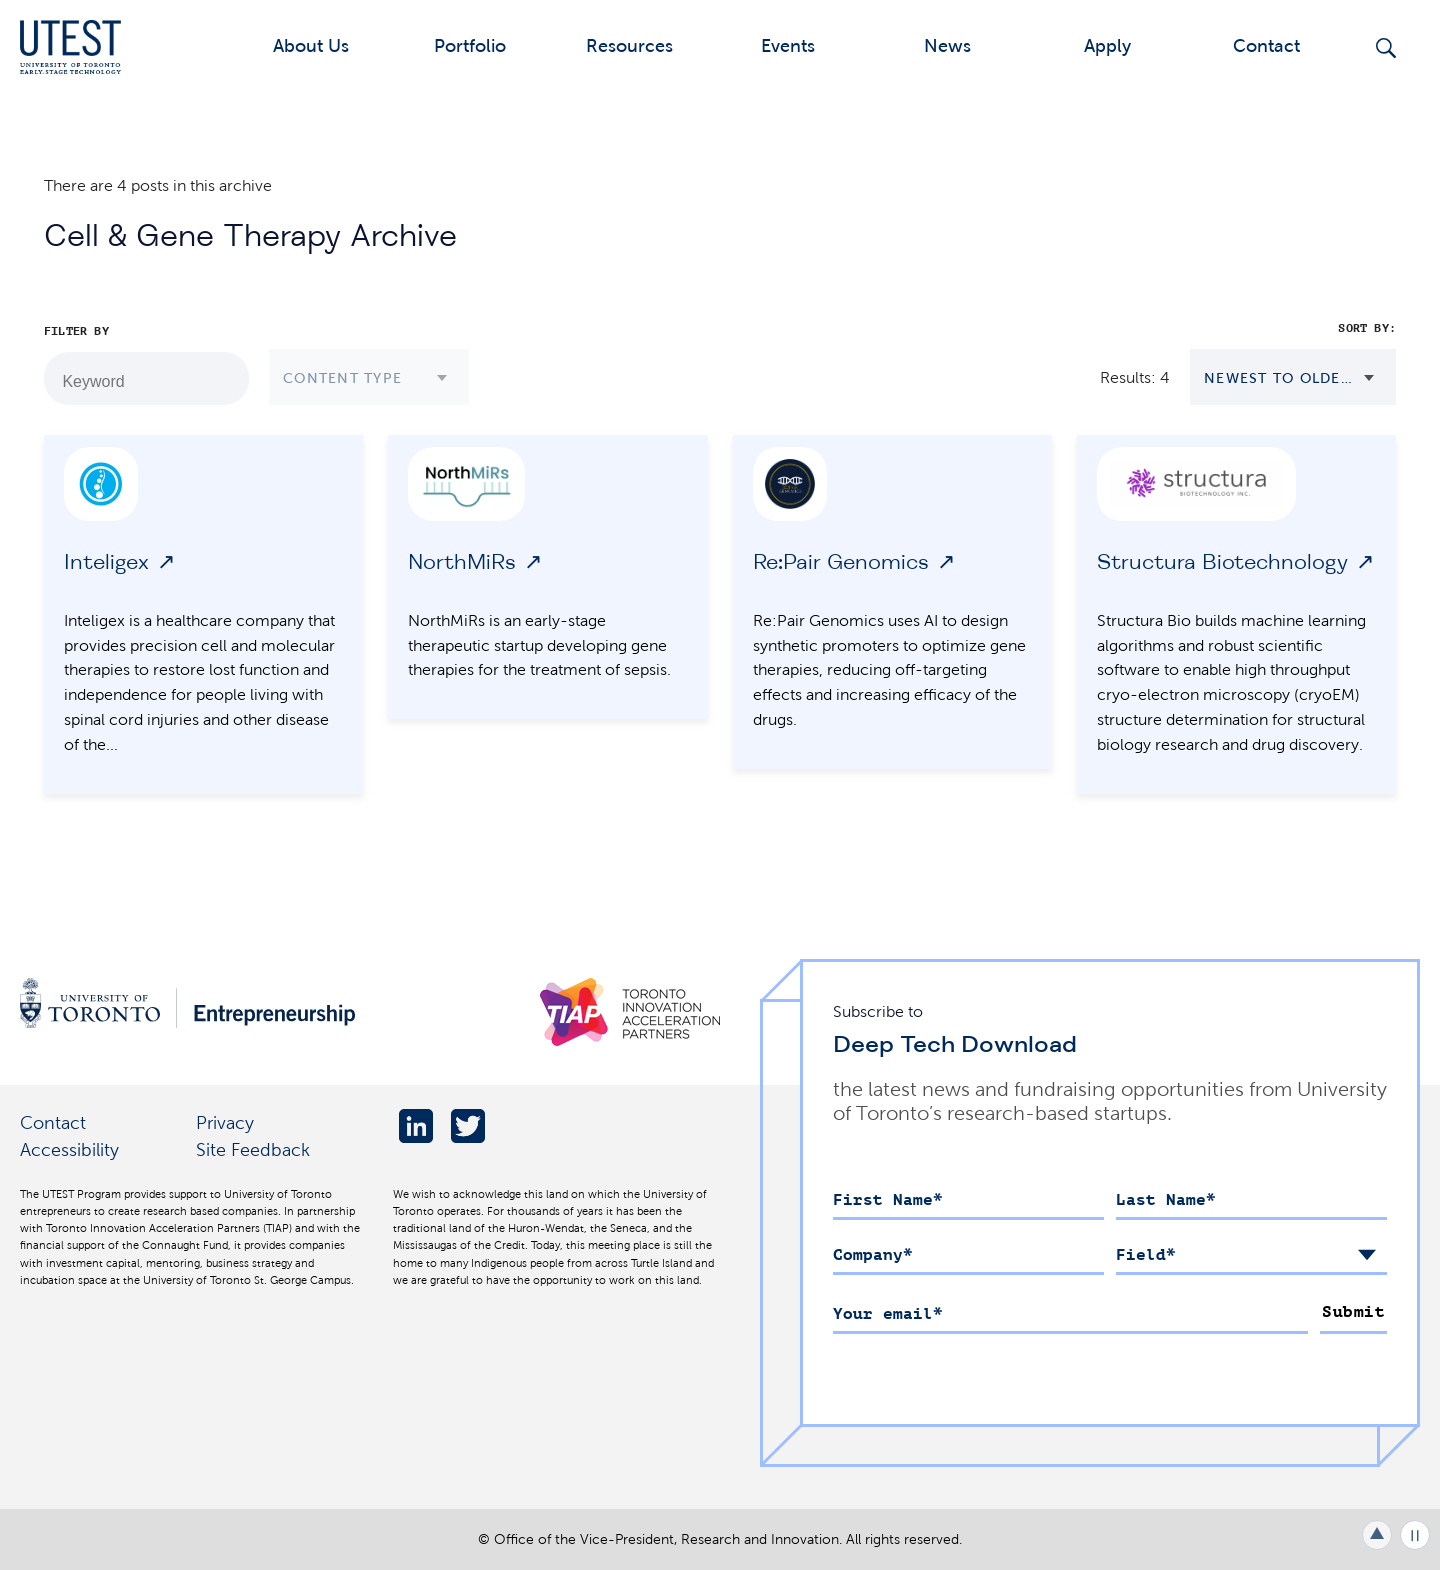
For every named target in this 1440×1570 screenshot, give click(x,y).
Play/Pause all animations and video (1415, 1535)
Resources (629, 45)
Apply (1107, 45)
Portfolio (470, 45)
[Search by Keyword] (223, 379)
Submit (1353, 1312)
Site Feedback (253, 1149)
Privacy (225, 1122)
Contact (1266, 45)
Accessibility (69, 1149)
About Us (311, 45)
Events (788, 45)
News (947, 45)
